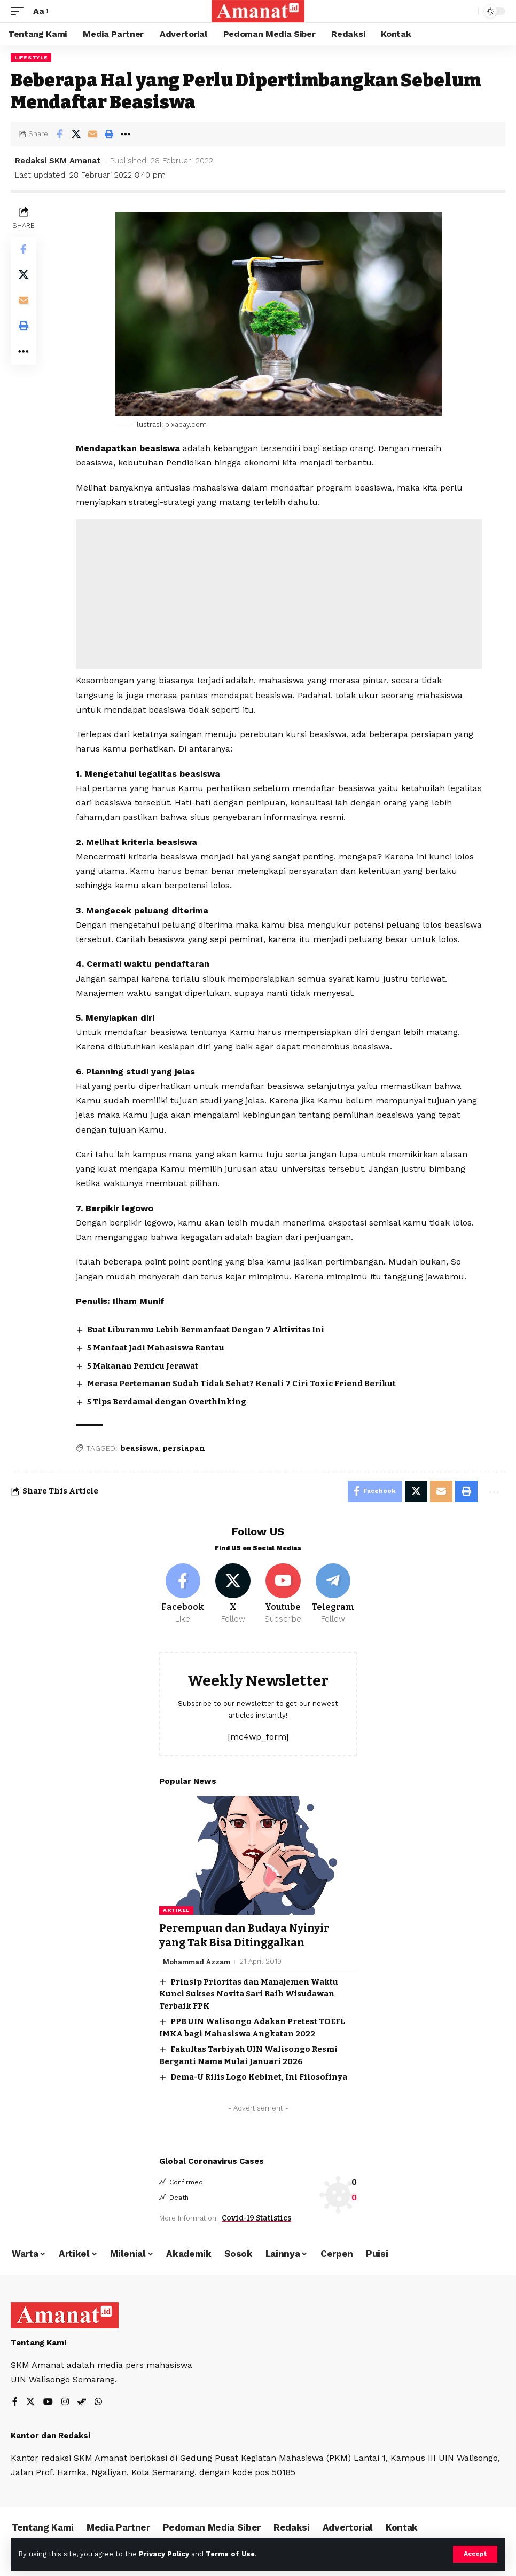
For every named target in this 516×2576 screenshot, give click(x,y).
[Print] (108, 134)
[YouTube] (48, 2401)
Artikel (176, 1910)
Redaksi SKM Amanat (57, 160)
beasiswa (139, 1448)
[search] (467, 11)
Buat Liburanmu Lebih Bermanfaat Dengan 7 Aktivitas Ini (205, 1329)
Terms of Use (230, 2554)
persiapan (183, 1448)
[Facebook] (183, 1594)
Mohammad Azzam (196, 1961)
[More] (125, 134)
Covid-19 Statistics (256, 2217)
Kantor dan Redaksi (50, 2435)
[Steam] (82, 2401)
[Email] (92, 134)
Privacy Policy (164, 2554)
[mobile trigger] (20, 11)
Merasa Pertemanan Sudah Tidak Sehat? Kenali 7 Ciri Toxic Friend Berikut (241, 1383)
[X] (233, 1594)
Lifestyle (31, 57)
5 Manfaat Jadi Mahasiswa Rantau (155, 1348)
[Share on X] (75, 134)
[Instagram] (65, 2401)
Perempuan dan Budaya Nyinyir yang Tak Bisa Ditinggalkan (244, 1935)
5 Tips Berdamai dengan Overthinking (166, 1401)
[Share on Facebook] (59, 134)
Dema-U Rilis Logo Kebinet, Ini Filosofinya (258, 2076)
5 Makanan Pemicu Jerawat (142, 1366)
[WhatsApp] (98, 2401)
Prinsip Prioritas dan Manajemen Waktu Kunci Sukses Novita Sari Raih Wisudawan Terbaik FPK (248, 1993)
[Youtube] (283, 1594)
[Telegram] (333, 1594)
